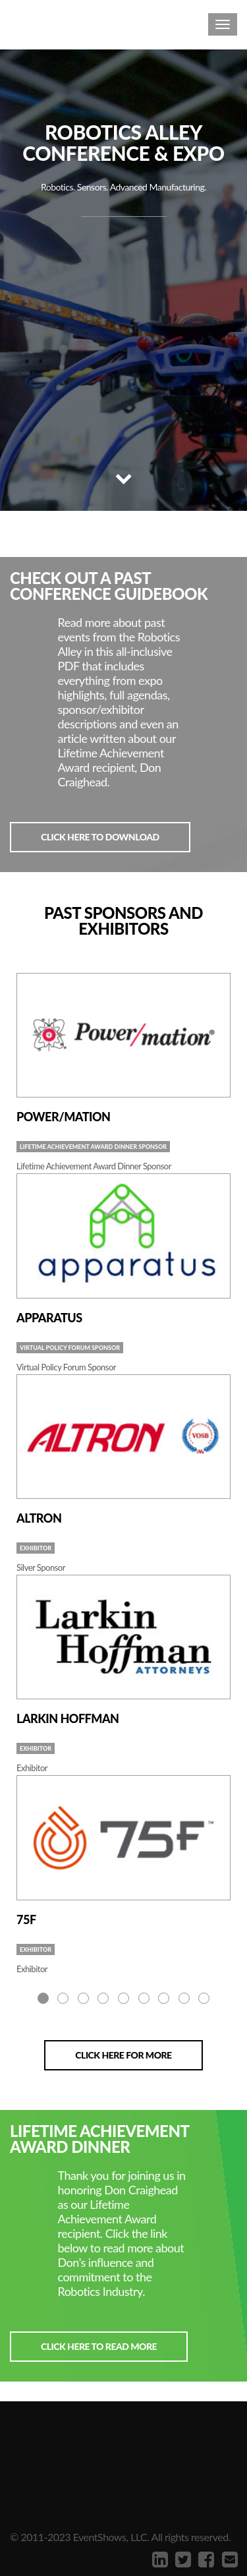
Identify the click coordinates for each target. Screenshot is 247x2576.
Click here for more (123, 2055)
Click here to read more (99, 2346)
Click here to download (100, 836)
